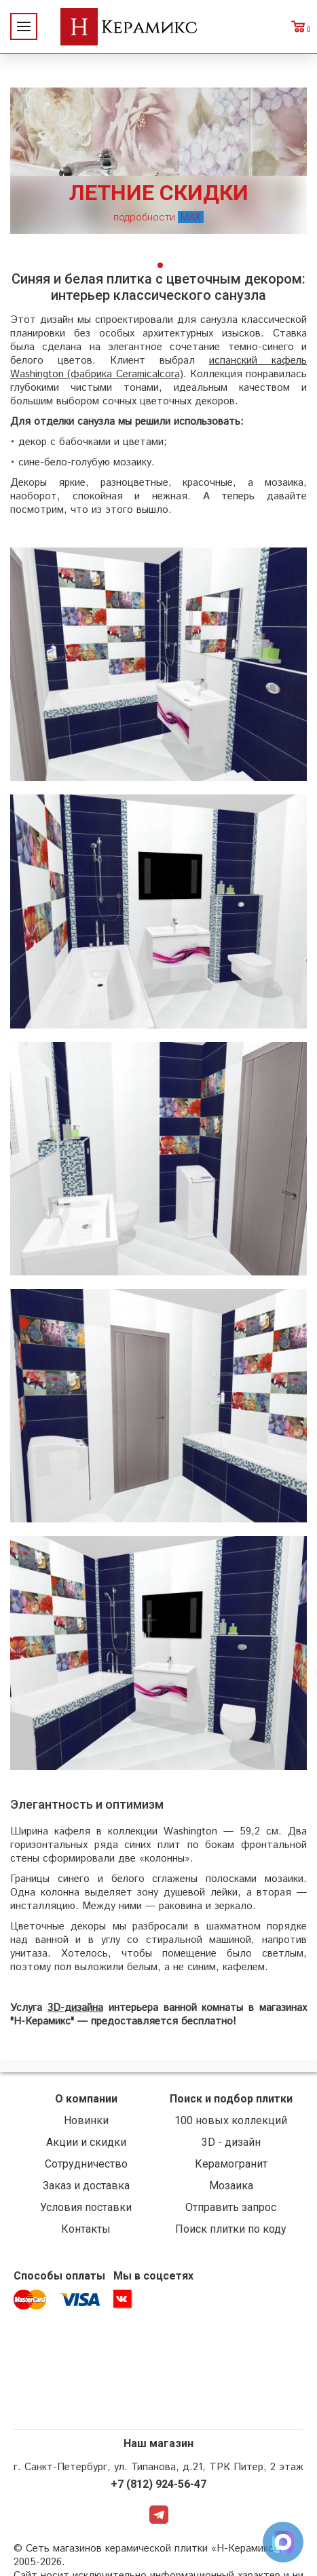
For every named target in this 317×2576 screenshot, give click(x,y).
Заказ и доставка (86, 2185)
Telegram (158, 2514)
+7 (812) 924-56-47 (158, 2484)
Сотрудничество (86, 2163)
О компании (86, 2098)
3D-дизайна (75, 2008)
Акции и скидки (86, 2142)
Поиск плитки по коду (230, 2229)
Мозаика (231, 2185)
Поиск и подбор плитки (231, 2098)
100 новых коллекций (230, 2120)
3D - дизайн (231, 2142)
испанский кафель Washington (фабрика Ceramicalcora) (158, 367)
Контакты (86, 2229)
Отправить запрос (230, 2207)
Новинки (86, 2120)
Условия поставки (86, 2207)
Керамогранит (231, 2163)
